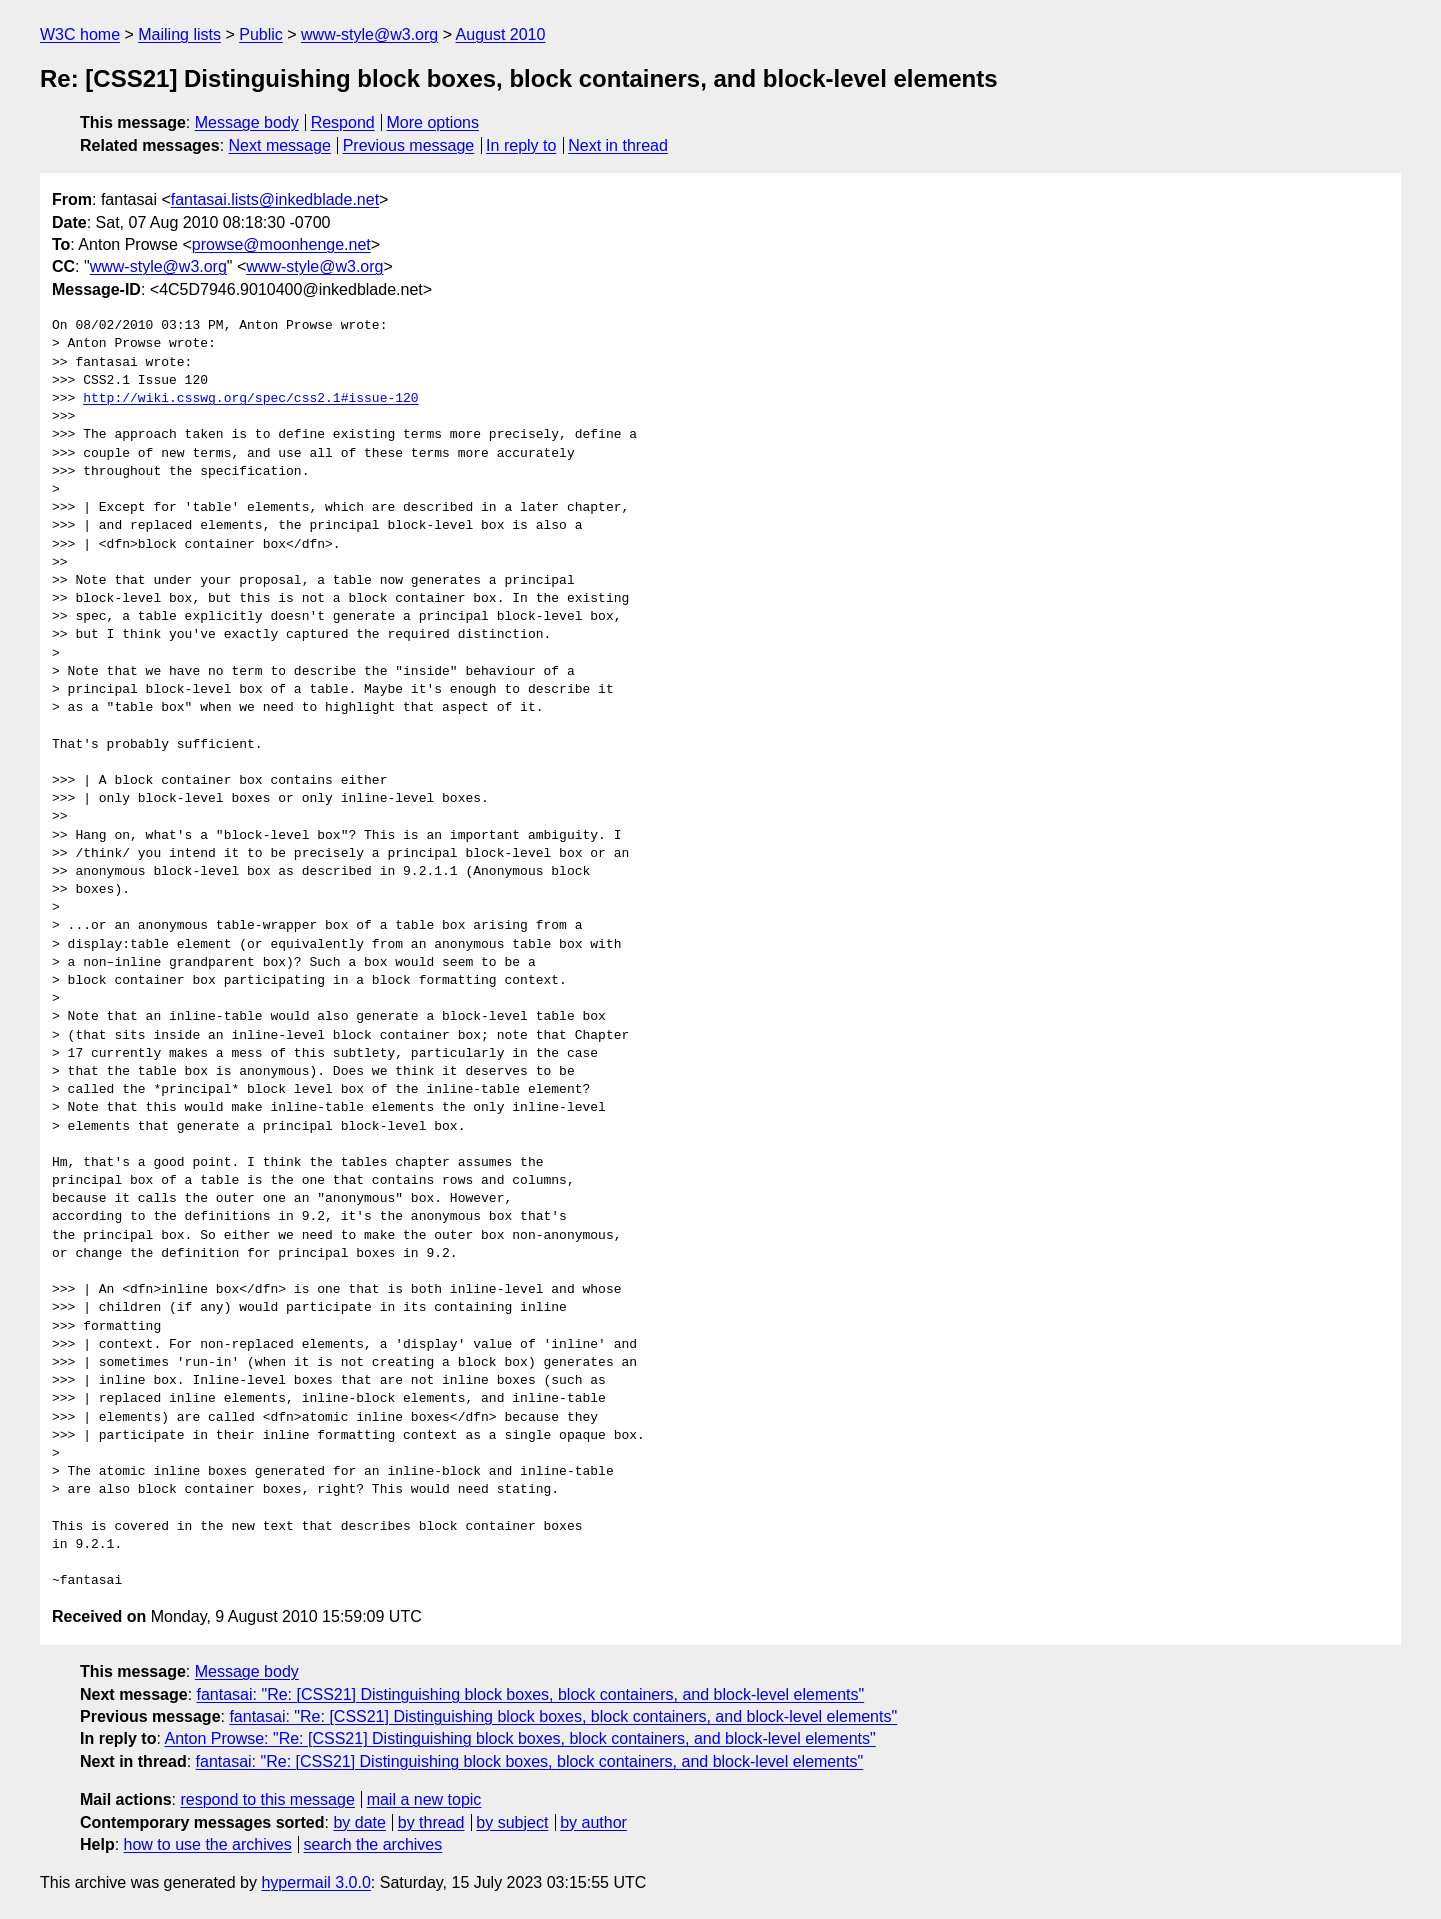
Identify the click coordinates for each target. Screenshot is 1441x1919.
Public (261, 34)
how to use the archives (208, 1844)
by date (359, 1822)
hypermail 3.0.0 (315, 1882)
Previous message (409, 145)
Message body (247, 122)
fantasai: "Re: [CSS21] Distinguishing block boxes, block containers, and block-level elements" (531, 1694)
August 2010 (501, 34)
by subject (512, 1822)
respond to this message (267, 1799)
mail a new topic (424, 1799)
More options (433, 122)
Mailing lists (179, 34)
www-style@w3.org (369, 34)
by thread (431, 1822)
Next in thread (618, 145)
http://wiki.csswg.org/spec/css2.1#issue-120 (250, 399)
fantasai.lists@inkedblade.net (275, 199)
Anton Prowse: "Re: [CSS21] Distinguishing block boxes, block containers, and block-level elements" (519, 1738)
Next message (280, 145)
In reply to (521, 145)
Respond (343, 122)
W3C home (80, 34)
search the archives (373, 1844)
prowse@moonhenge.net (281, 244)
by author (593, 1822)
